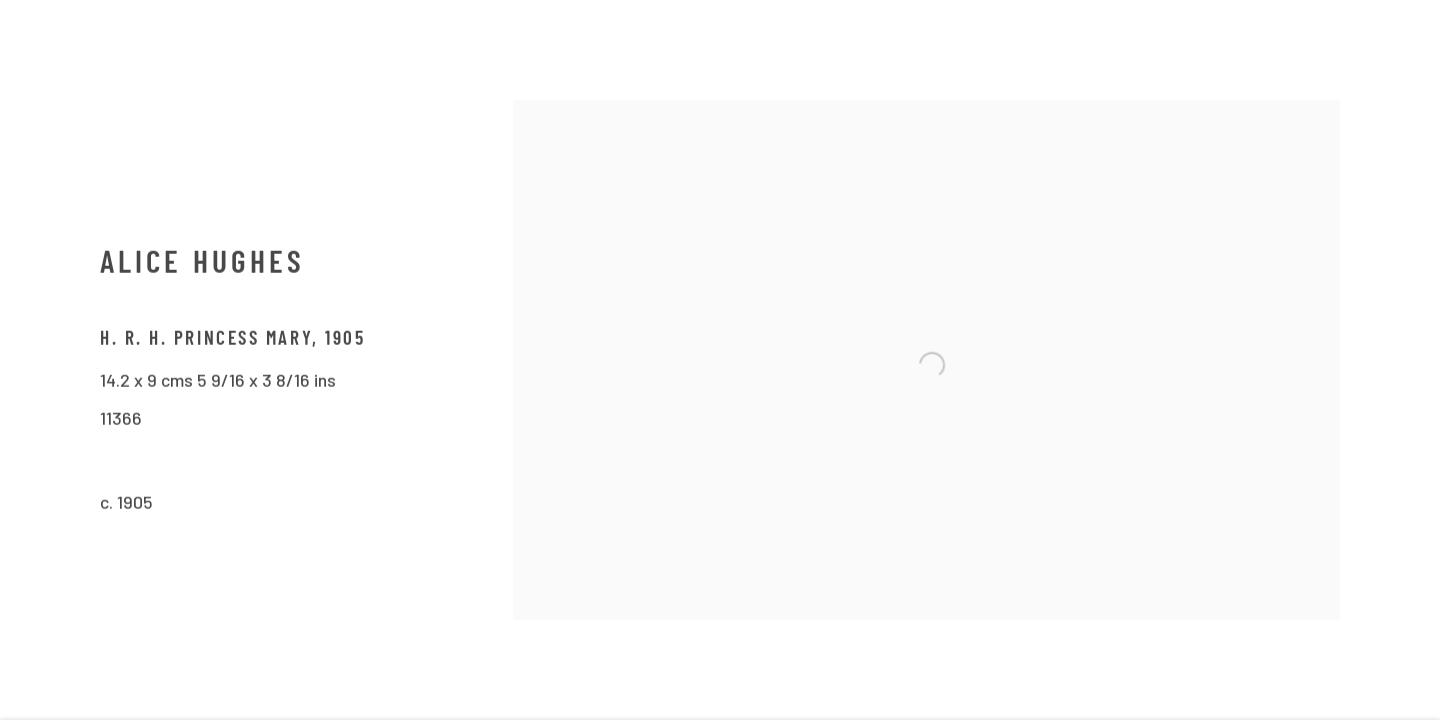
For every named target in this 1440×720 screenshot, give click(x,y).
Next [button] (1397, 360)
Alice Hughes (202, 269)
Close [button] (1404, 45)
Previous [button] (43, 360)
